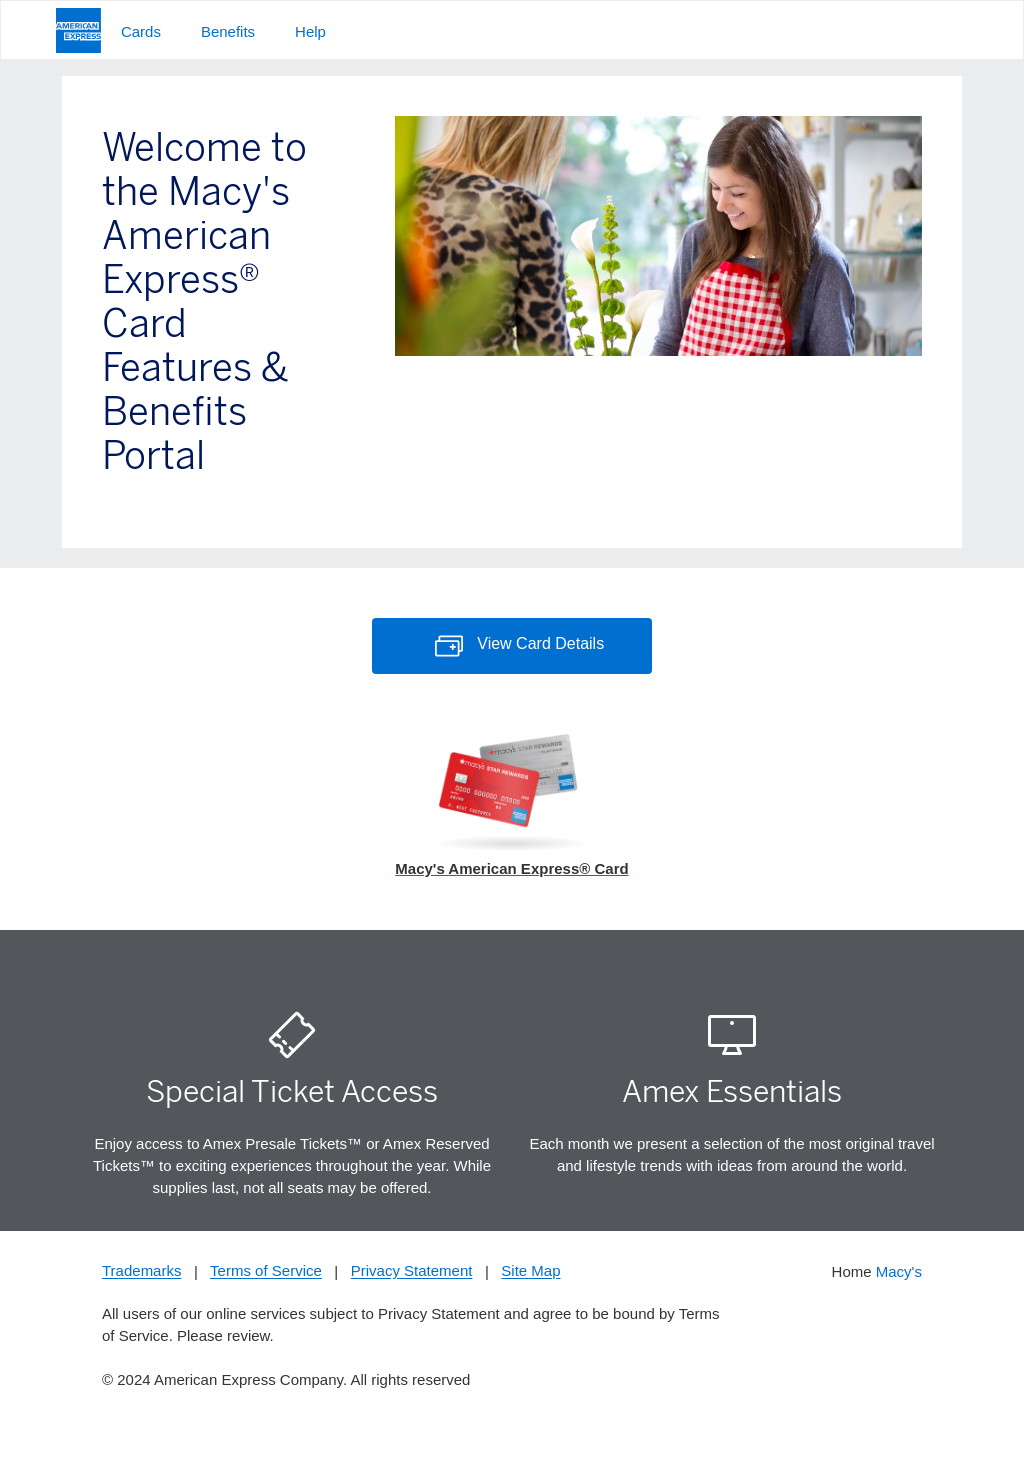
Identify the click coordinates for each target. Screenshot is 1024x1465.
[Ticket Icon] (292, 1035)
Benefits (228, 31)
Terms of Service (266, 1271)
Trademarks (141, 1271)
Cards (141, 31)
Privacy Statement (412, 1271)
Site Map (530, 1271)
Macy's (899, 1271)
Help (310, 31)
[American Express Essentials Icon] (732, 1035)
